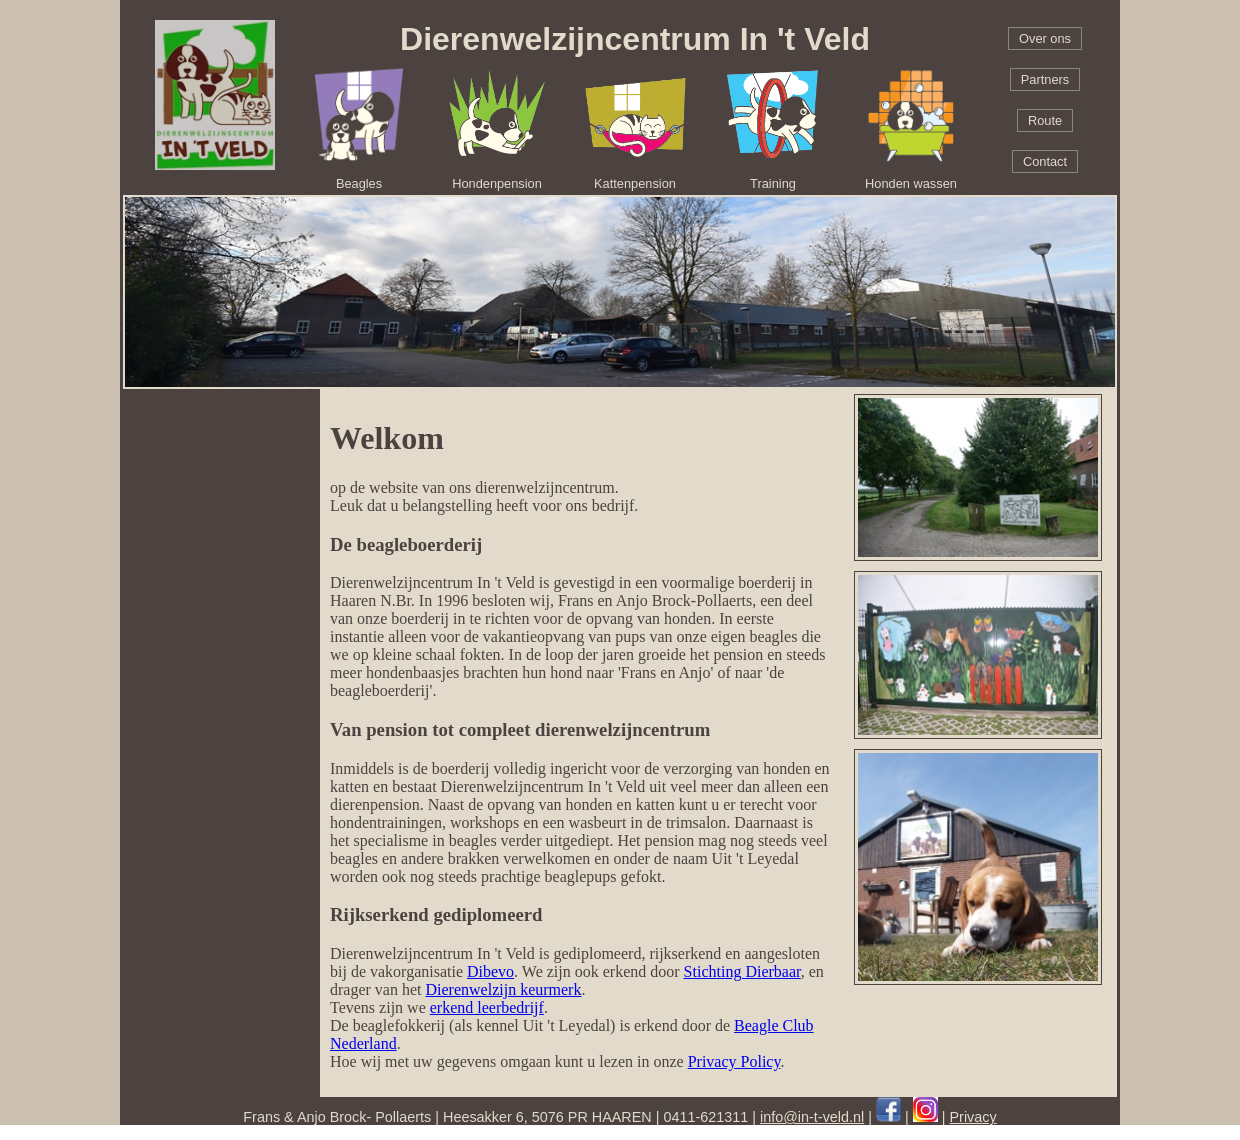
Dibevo (490, 971)
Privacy (973, 1117)
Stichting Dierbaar (742, 971)
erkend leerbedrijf (487, 1007)
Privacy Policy (734, 1061)
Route (1045, 120)
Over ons (1045, 38)
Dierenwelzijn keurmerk (504, 989)
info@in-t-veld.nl (812, 1117)
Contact (1045, 161)
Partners (1045, 79)
